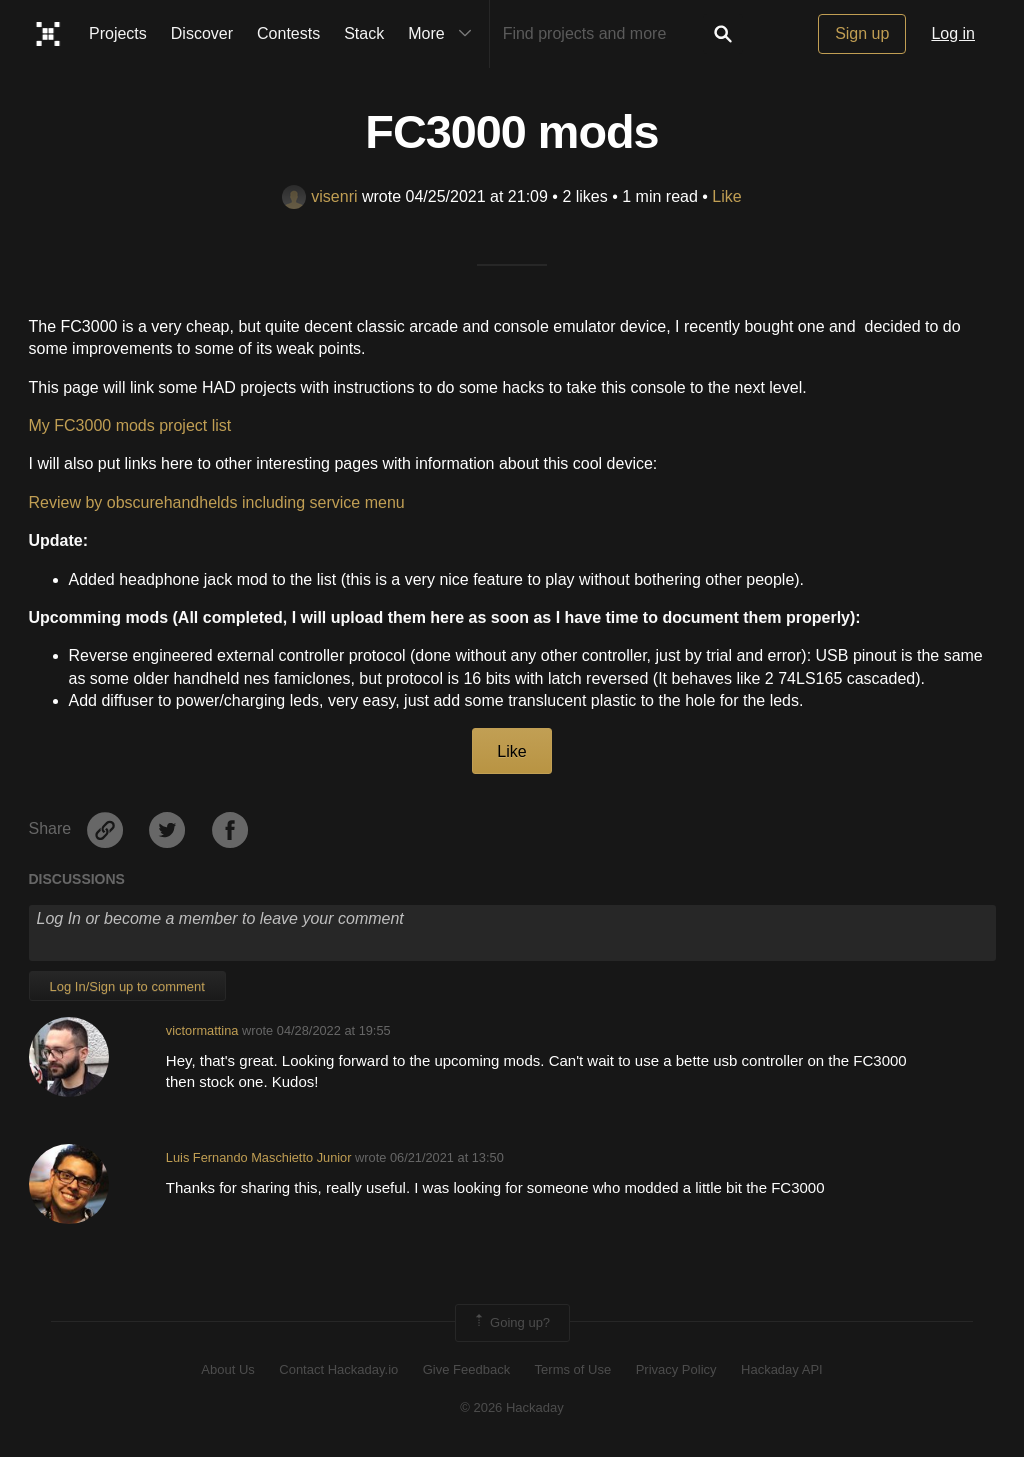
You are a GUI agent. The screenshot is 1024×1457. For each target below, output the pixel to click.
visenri (319, 196)
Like (726, 196)
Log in (953, 33)
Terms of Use (573, 1369)
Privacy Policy (676, 1369)
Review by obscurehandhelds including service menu (217, 502)
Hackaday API (782, 1369)
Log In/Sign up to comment (127, 986)
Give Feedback (466, 1369)
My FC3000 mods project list (130, 425)
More (444, 34)
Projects (118, 33)
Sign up (862, 33)
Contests (288, 33)
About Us (227, 1369)
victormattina (202, 1030)
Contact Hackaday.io (338, 1369)
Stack (364, 33)
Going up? (511, 1323)
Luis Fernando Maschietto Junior (259, 1157)
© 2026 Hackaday (512, 1407)
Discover (202, 33)
